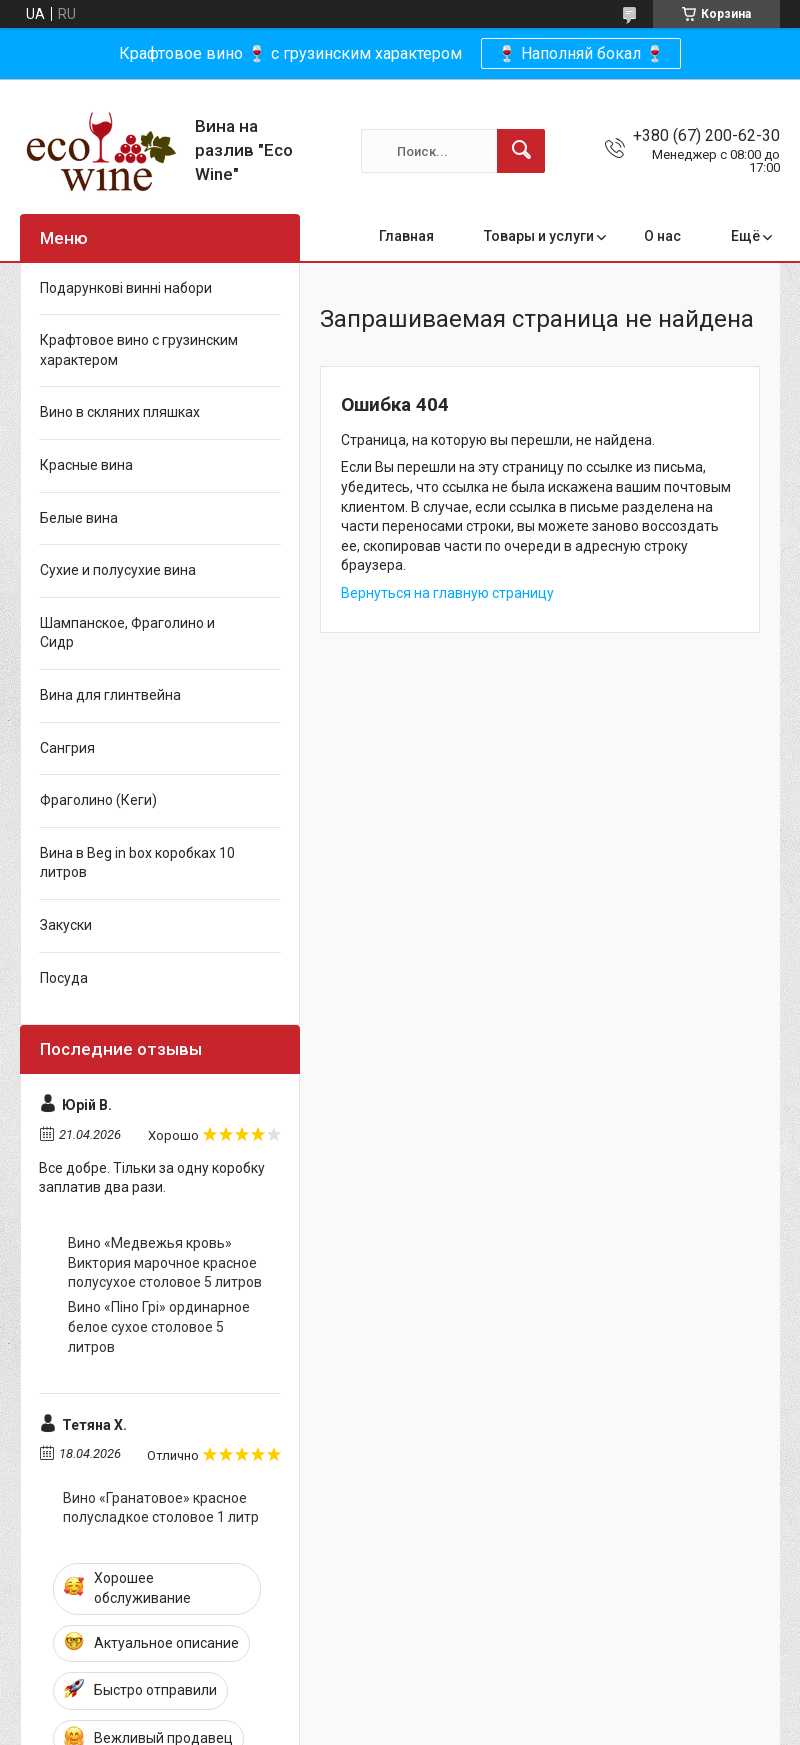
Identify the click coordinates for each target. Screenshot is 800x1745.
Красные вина (86, 465)
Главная (406, 236)
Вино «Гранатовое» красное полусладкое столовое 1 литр (161, 1508)
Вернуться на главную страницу (447, 593)
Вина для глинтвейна (110, 695)
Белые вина (79, 518)
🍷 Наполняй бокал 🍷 (581, 53)
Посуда (64, 978)
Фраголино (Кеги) (98, 800)
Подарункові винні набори (126, 288)
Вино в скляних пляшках (120, 412)
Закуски (66, 925)
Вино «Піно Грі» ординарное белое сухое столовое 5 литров (159, 1326)
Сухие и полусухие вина (118, 570)
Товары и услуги (539, 236)
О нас (662, 236)
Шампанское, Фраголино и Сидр (127, 633)
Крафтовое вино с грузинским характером (139, 350)
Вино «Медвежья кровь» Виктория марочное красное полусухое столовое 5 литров (165, 1262)
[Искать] (521, 151)
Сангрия (67, 748)
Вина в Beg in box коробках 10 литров (137, 863)
